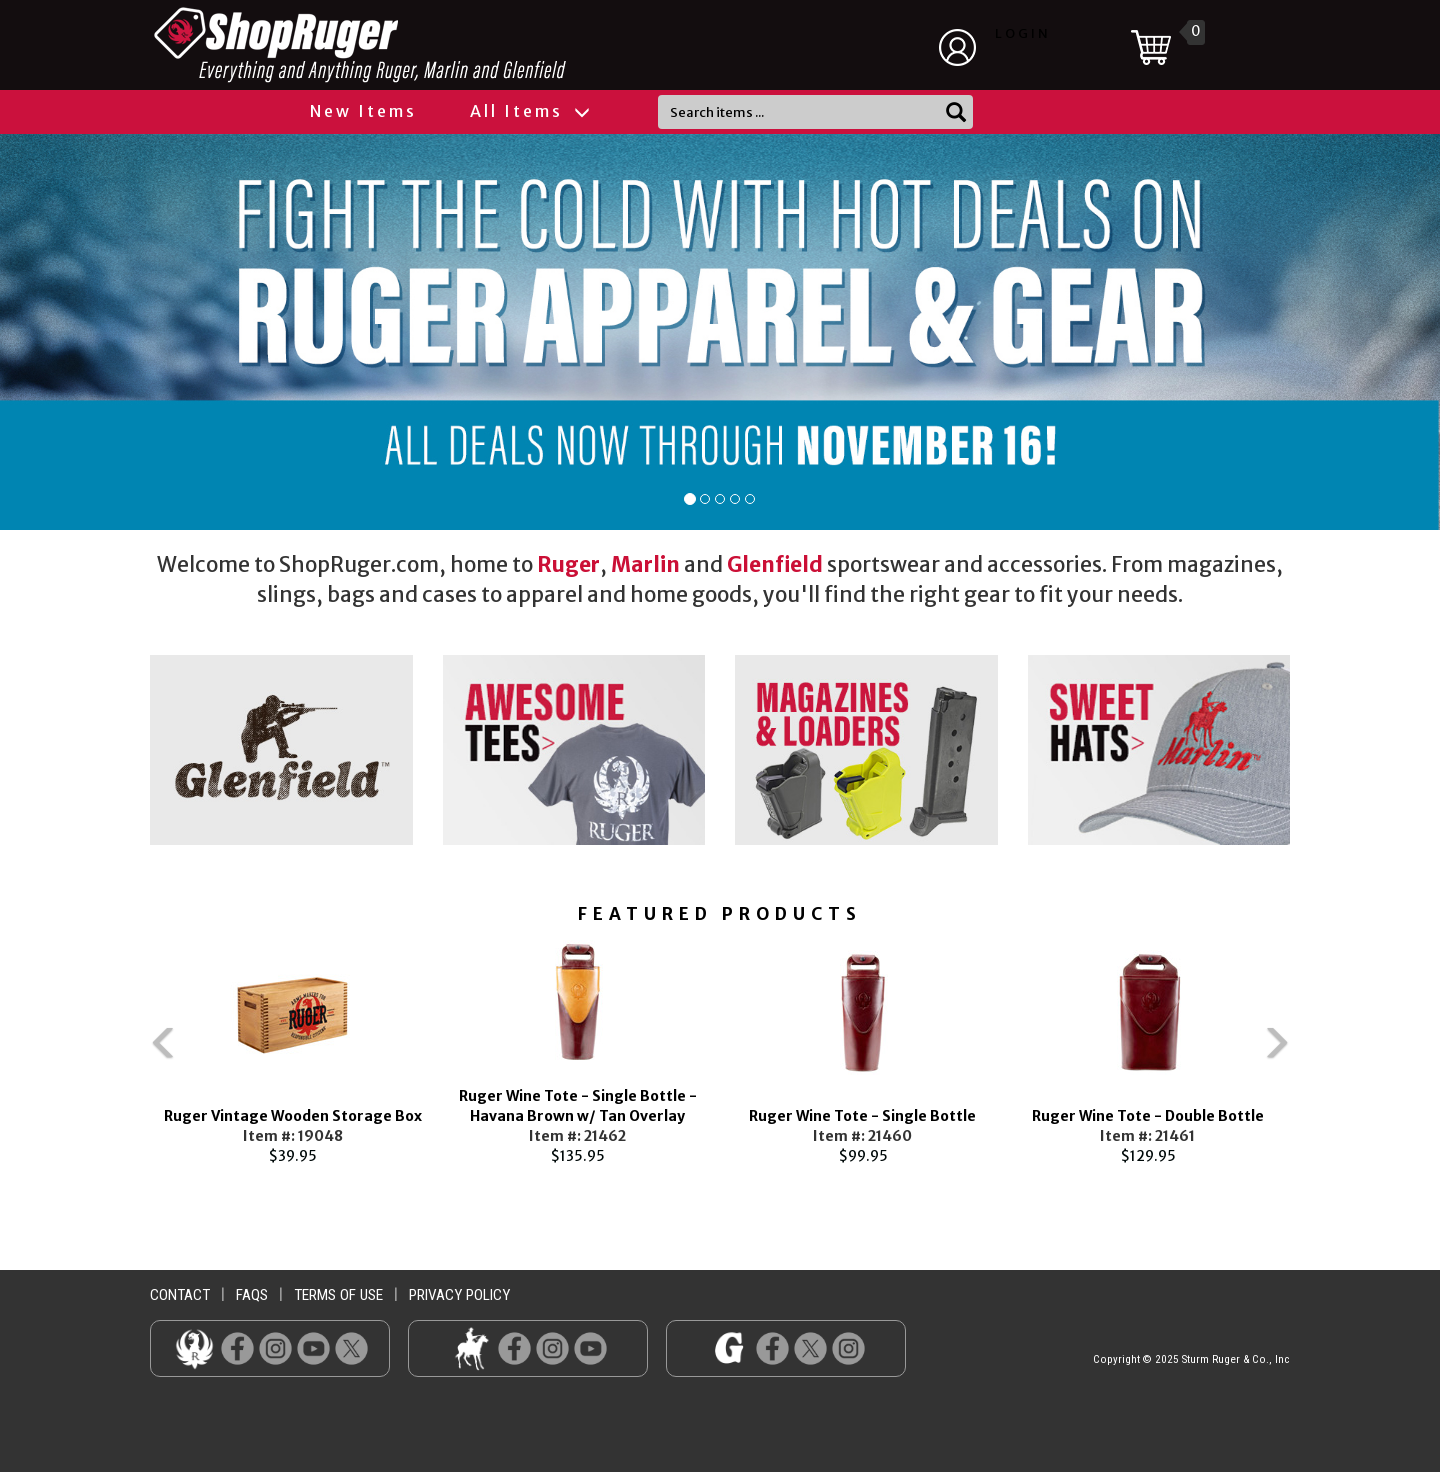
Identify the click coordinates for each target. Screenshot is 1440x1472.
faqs (252, 1295)
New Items (363, 111)
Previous (120, 1052)
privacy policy (459, 1295)
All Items (529, 111)
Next (1320, 1052)
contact (180, 1295)
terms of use (338, 1295)
